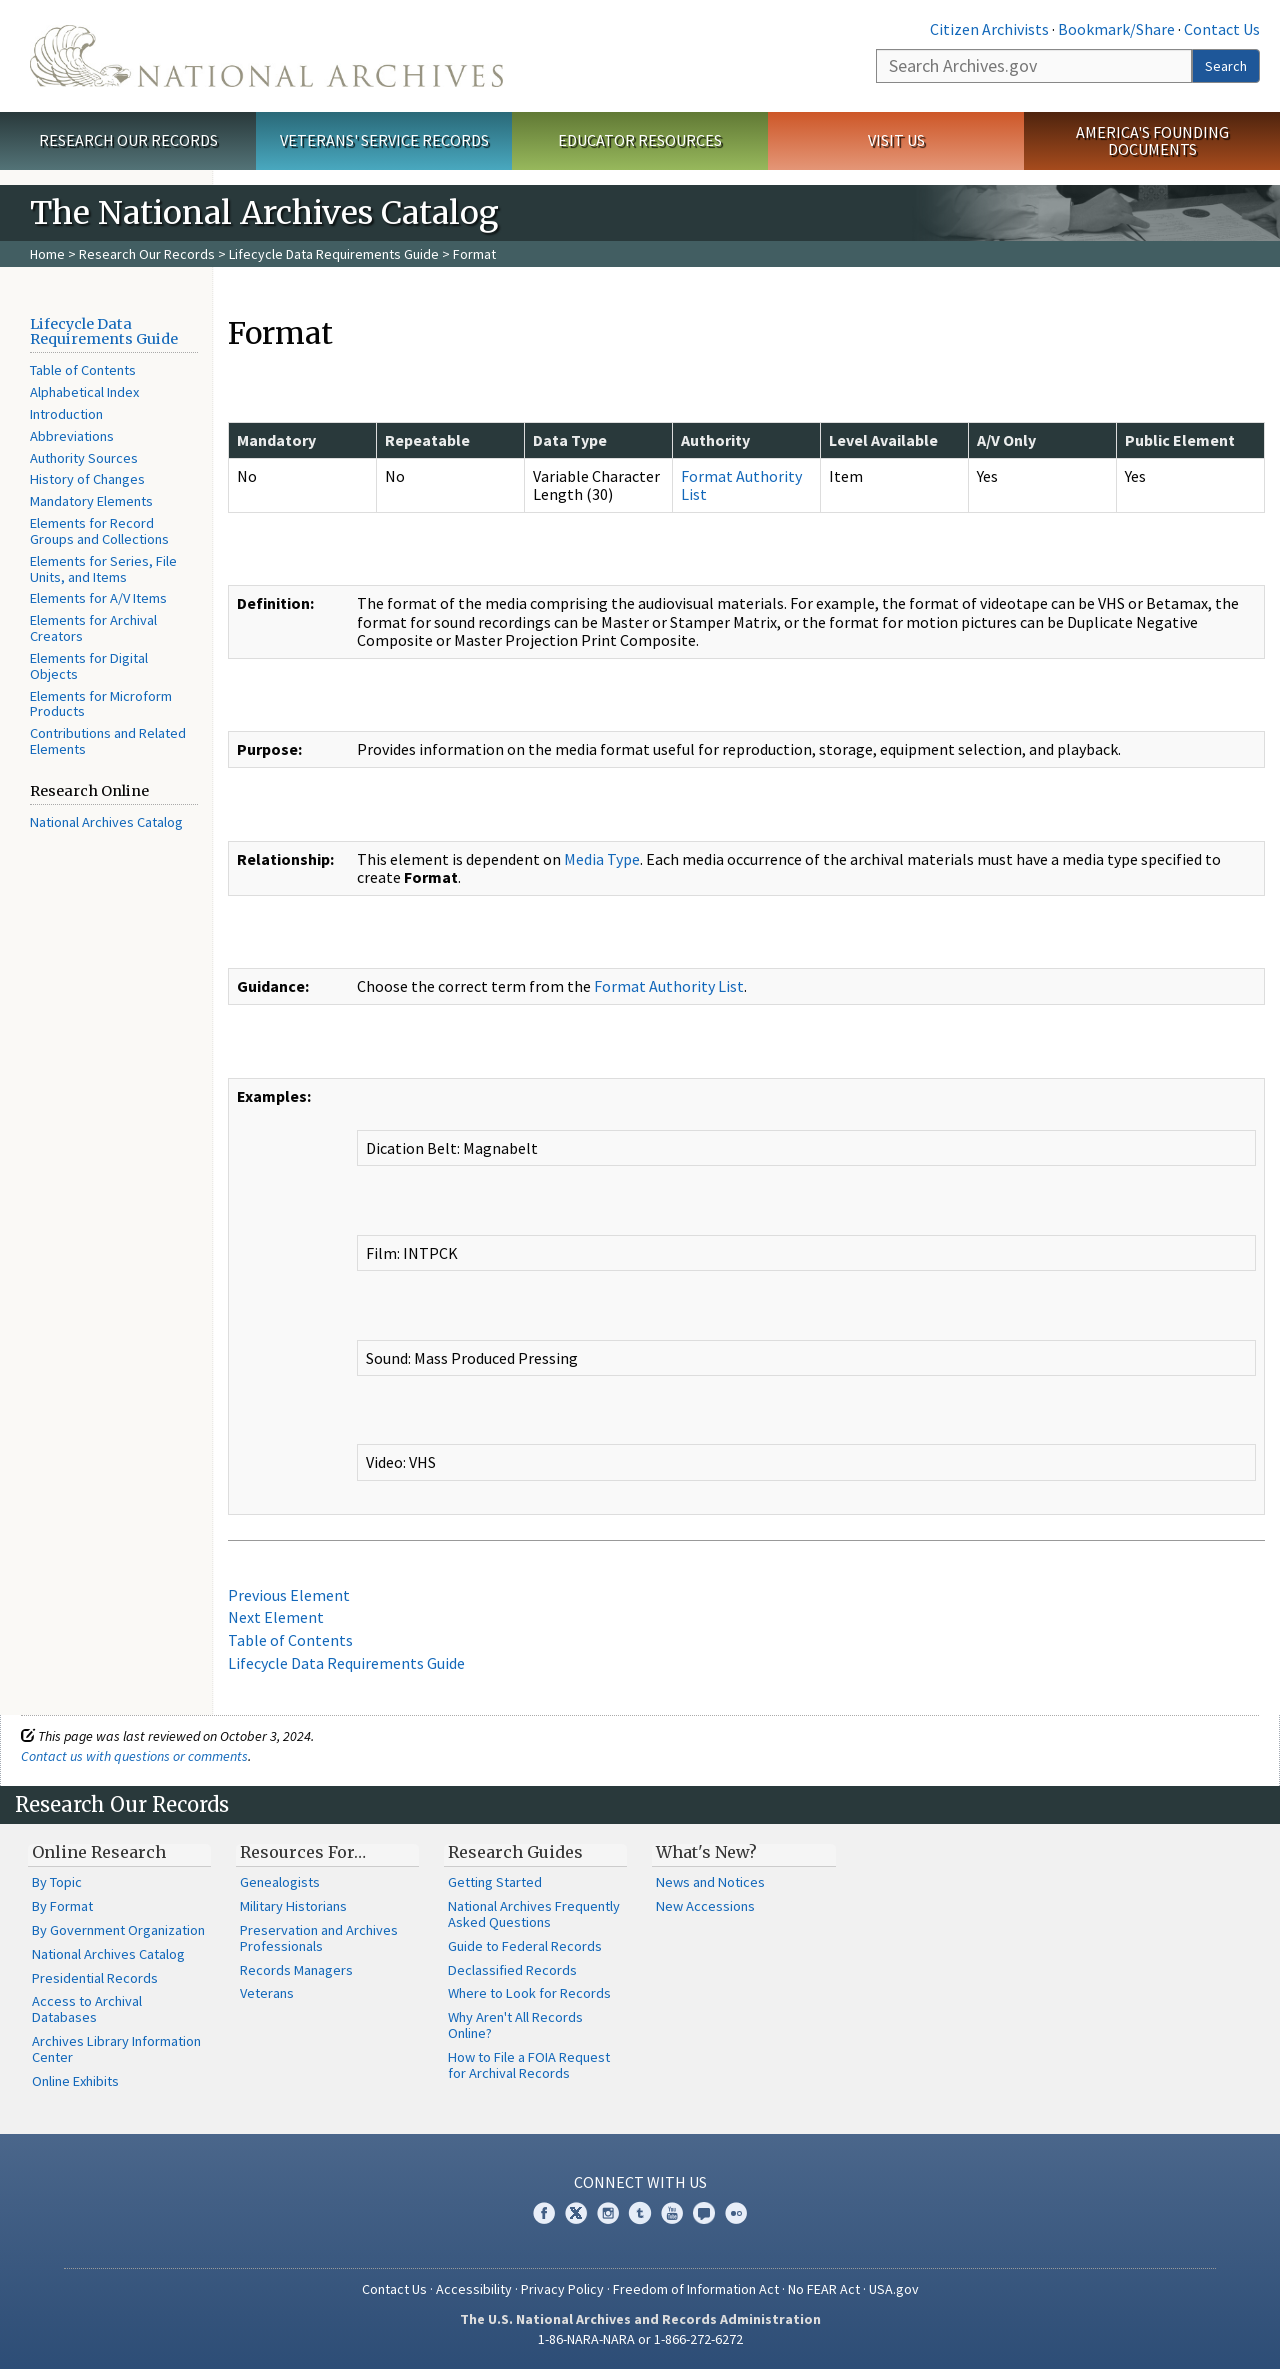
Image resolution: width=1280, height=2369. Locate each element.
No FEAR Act (824, 2289)
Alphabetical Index (84, 392)
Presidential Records (95, 1978)
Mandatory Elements (91, 501)
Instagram (608, 2213)
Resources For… (303, 1852)
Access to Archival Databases (87, 2009)
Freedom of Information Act (696, 2289)
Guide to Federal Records (525, 1946)
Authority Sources (84, 458)
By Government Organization (118, 1930)
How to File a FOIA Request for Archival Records (529, 2065)
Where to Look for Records (529, 1993)
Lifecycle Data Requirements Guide (334, 254)
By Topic (57, 1882)
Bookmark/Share (1116, 29)
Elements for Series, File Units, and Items (103, 569)
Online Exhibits (75, 2081)
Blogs (704, 2213)
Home (47, 254)
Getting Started (495, 1882)
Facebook (544, 2213)
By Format (62, 1906)
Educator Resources (640, 140)
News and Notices (710, 1882)
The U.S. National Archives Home (266, 56)
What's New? (706, 1852)
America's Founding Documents (1152, 140)
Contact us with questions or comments (134, 1756)
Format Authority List (741, 485)
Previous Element (289, 1595)
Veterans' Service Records (384, 140)
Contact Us (1222, 29)
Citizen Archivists (989, 29)
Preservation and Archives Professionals (319, 1938)
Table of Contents (83, 370)
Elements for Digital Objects (89, 666)
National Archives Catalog (106, 822)
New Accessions (705, 1906)
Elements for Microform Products (101, 704)
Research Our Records (128, 140)
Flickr (736, 2213)
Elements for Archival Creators (93, 628)
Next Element (276, 1617)
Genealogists (280, 1882)
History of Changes (87, 479)
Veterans (267, 1993)
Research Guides (515, 1852)
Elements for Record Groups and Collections (99, 531)
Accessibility (474, 2289)
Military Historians (293, 1906)
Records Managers (296, 1970)
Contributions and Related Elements (108, 741)
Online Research (99, 1852)
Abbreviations (72, 436)
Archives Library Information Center (116, 2049)
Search (1226, 66)
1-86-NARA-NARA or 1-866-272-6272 (640, 2339)
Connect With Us (640, 2182)
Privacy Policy (562, 2289)
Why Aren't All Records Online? (515, 2025)
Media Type (602, 859)
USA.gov (894, 2289)
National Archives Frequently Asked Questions (534, 1914)
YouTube (672, 2213)
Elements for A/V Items (98, 598)
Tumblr (640, 2213)
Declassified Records (512, 1970)
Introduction (66, 414)
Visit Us (896, 140)
